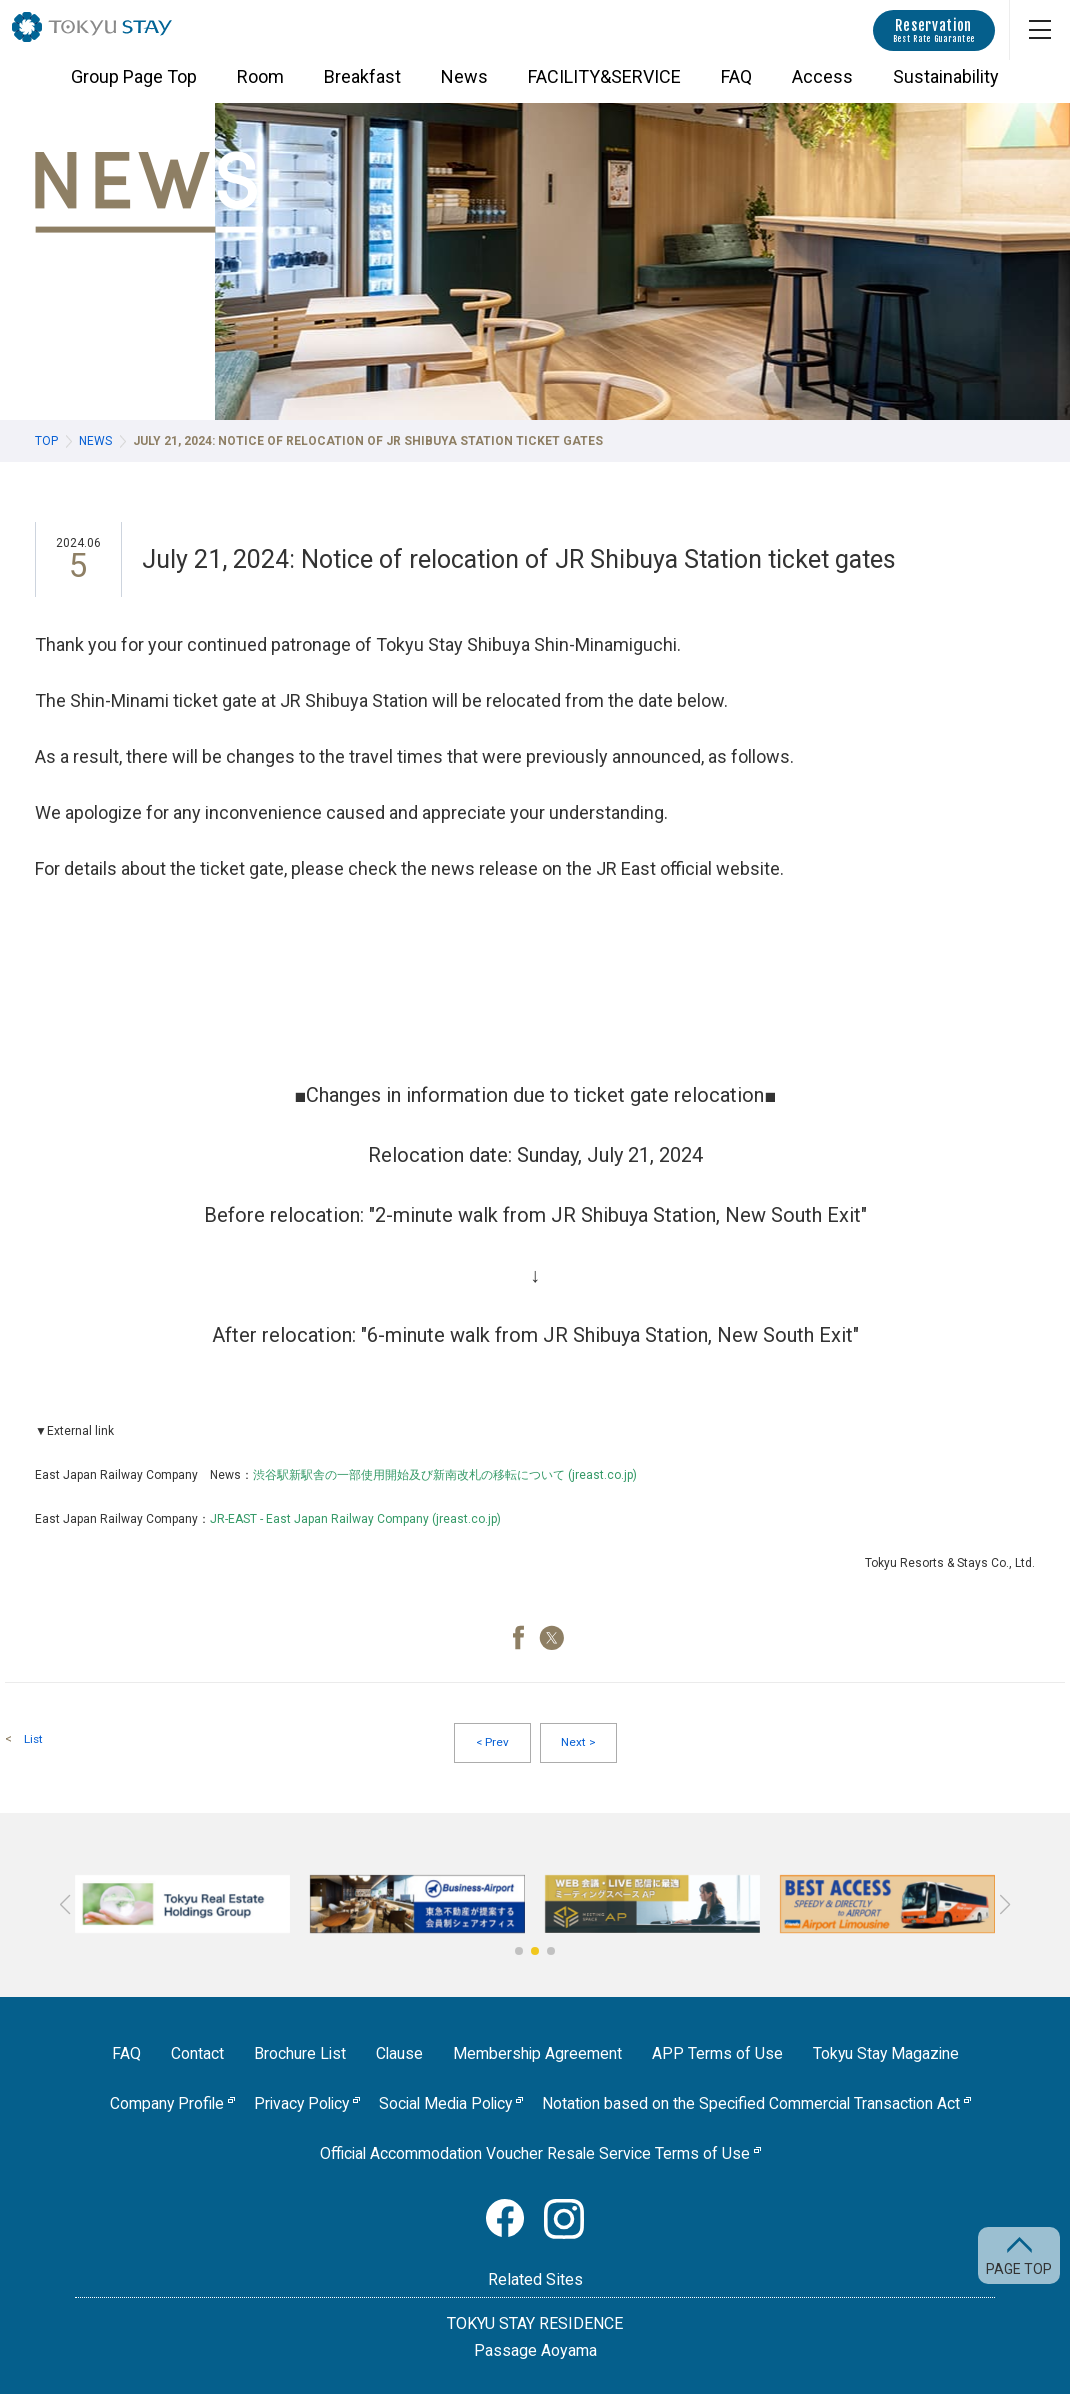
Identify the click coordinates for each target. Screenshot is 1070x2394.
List (34, 1739)
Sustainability (946, 85)
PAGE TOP (1019, 2268)
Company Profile (159, 2105)
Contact (194, 2055)
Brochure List (297, 2055)
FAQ (736, 85)
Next (578, 1744)
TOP (46, 441)
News (464, 85)
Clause (398, 2055)
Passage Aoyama (535, 2350)
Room (260, 85)
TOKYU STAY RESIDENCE (535, 2323)
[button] (519, 1953)
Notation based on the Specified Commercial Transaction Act (757, 2105)
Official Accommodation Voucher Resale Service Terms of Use (535, 2154)
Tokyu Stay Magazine (887, 2055)
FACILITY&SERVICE (604, 85)
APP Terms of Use (717, 2055)
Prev (492, 1744)
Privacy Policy (297, 2105)
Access (822, 85)
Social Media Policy (446, 2105)
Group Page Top (134, 85)
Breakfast (362, 85)
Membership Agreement (537, 2055)
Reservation (934, 30)
